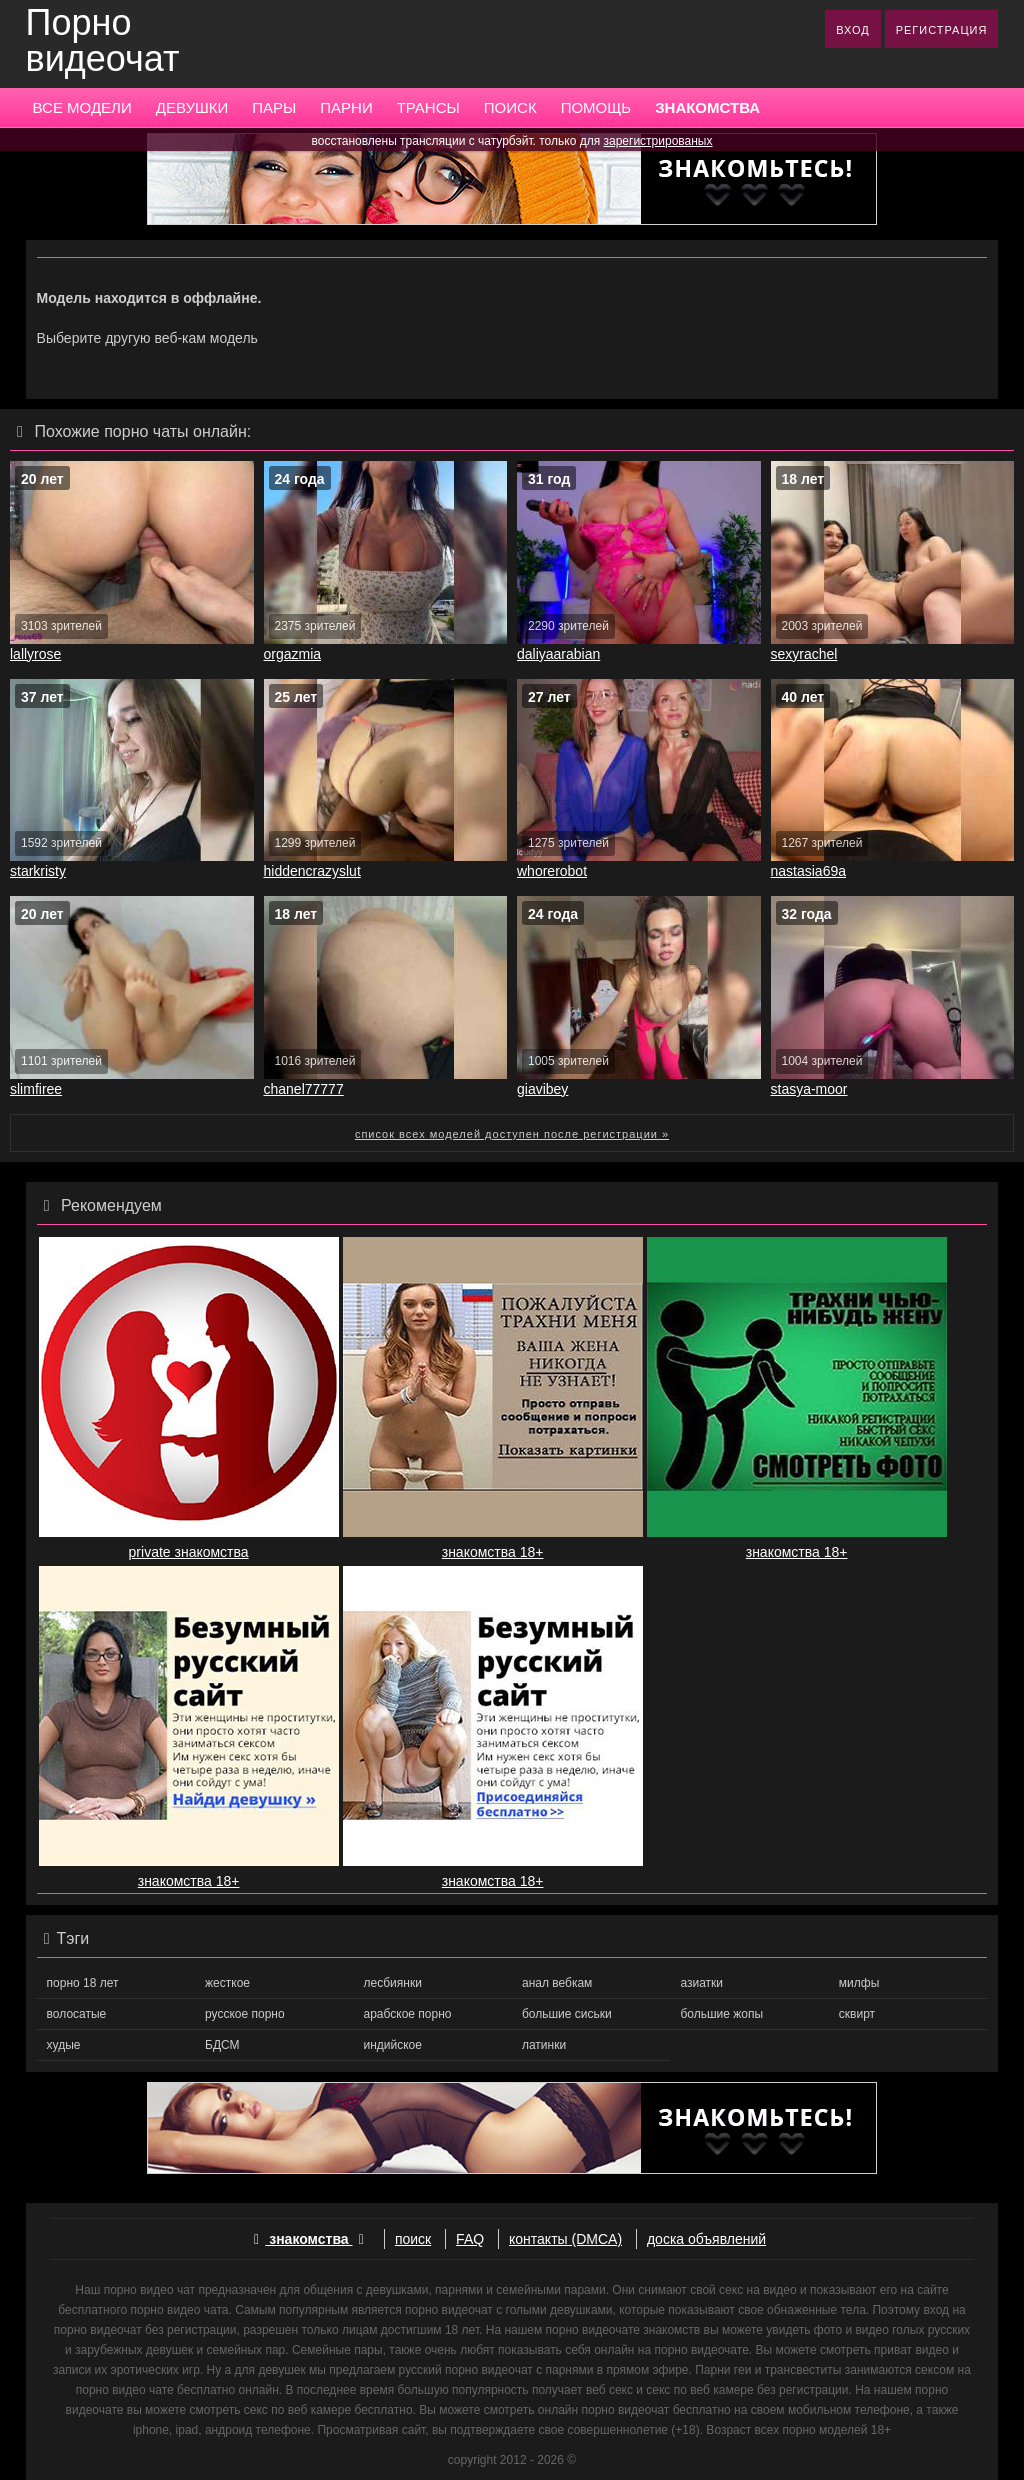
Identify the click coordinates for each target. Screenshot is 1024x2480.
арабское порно (408, 2014)
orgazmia (293, 654)
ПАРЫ (274, 107)
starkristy (38, 871)
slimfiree (36, 1089)
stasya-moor (809, 1089)
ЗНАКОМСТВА (707, 107)
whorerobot (552, 871)
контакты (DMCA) (565, 2239)
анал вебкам (557, 1983)
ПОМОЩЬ (596, 107)
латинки (544, 2045)
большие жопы (721, 2014)
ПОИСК (510, 107)
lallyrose (35, 654)
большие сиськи (567, 2014)
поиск (413, 2239)
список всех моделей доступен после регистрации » (512, 1134)
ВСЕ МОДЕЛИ (82, 107)
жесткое (227, 1983)
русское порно (245, 2014)
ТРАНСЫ (428, 107)
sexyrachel (804, 654)
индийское (393, 2045)
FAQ (470, 2239)
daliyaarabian (558, 654)
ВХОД (853, 30)
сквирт (857, 2014)
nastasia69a (809, 871)
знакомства (309, 2239)
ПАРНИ (346, 107)
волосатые (77, 2014)
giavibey (542, 1089)
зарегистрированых (658, 141)
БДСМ (222, 2045)
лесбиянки (393, 1983)
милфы (859, 1983)
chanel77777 (304, 1089)
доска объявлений (706, 2239)
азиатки (701, 1983)
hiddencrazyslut (312, 871)
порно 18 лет (83, 1983)
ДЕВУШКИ (192, 107)
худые (64, 2045)
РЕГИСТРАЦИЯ (942, 30)
